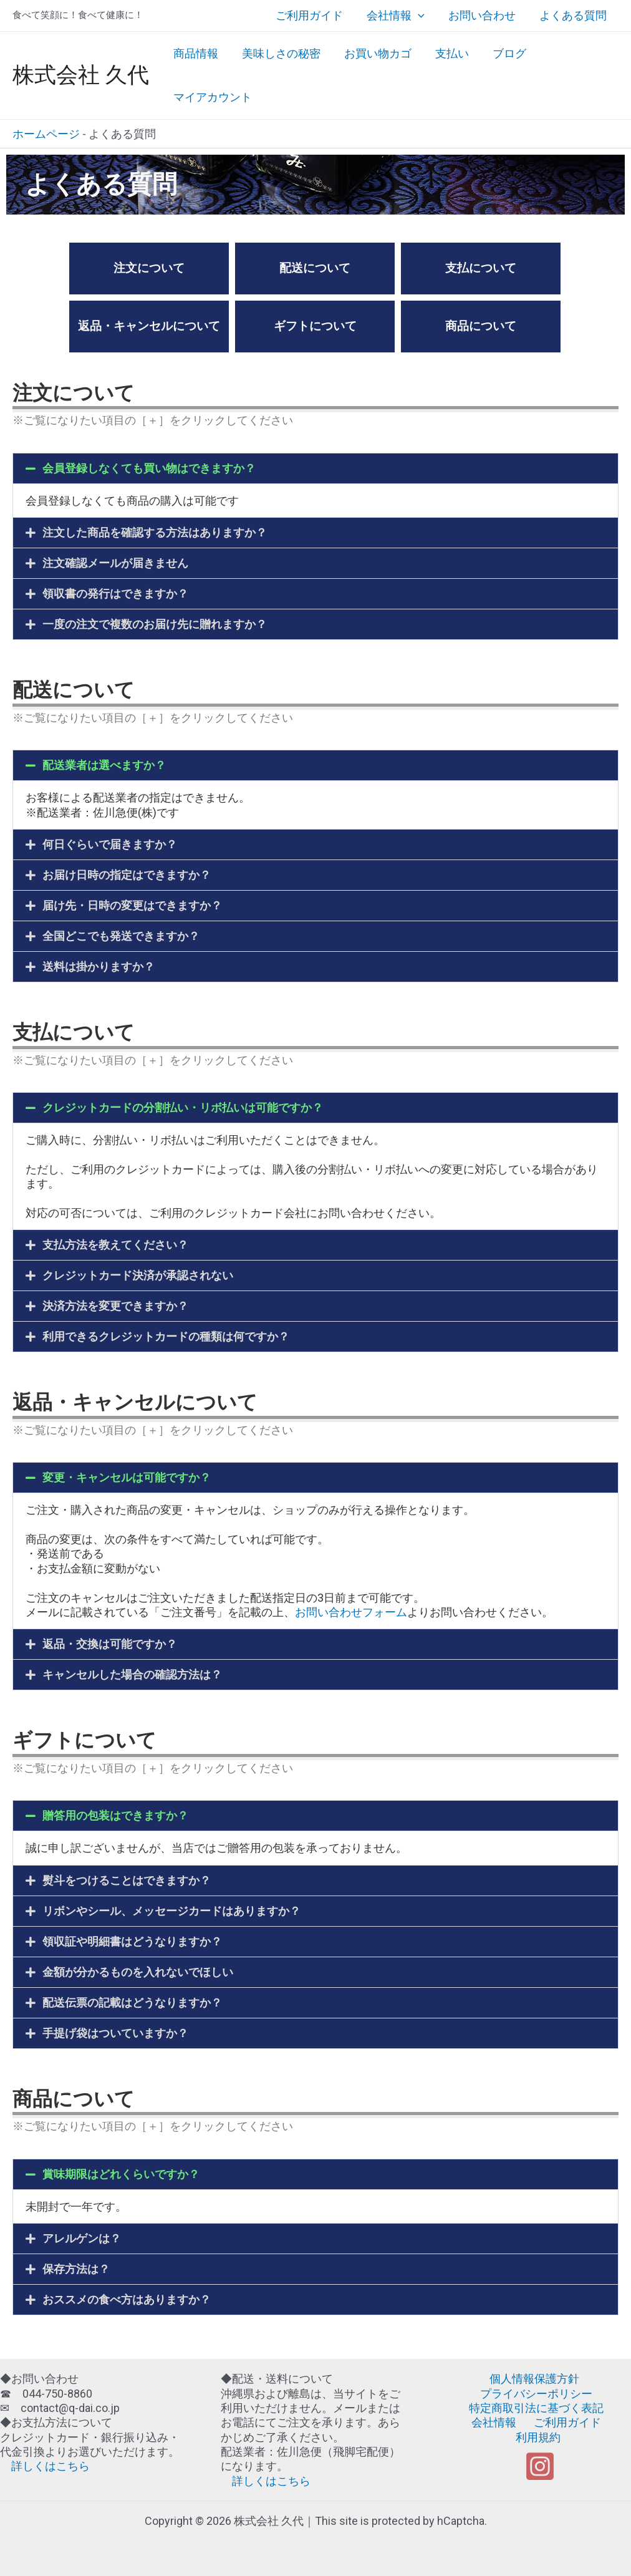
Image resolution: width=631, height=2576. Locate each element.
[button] (315, 468)
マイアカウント (212, 97)
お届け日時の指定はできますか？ (126, 874)
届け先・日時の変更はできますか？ (132, 905)
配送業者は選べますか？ (104, 765)
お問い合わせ (484, 15)
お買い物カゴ (374, 53)
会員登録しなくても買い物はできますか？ (149, 468)
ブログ (504, 53)
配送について (314, 268)
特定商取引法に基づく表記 (536, 2407)
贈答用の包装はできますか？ (115, 1815)
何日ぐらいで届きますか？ (109, 844)
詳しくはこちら (45, 2465)
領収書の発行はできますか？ (115, 593)
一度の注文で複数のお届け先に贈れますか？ (154, 624)
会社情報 (399, 15)
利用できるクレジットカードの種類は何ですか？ (165, 1336)
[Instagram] (540, 2451)
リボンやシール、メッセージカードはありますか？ (171, 1910)
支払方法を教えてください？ (115, 1244)
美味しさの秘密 (279, 53)
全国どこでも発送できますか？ (121, 935)
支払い (448, 53)
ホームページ (46, 133)
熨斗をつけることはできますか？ (126, 1880)
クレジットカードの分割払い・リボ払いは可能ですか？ (182, 1107)
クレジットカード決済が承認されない (137, 1275)
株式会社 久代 (80, 75)
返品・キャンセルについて (149, 326)
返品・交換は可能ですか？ (109, 1643)
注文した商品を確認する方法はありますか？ (154, 532)
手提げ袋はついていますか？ (115, 2033)
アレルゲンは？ (81, 2238)
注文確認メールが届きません (115, 562)
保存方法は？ (76, 2268)
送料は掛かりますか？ (98, 966)
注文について (149, 268)
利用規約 (606, 2422)
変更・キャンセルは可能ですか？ (126, 1477)
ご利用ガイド (313, 15)
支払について (480, 268)
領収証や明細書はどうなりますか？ (132, 1941)
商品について (480, 326)
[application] (421, 15)
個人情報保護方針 (534, 2378)
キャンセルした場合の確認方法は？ (132, 1674)
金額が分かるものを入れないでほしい (137, 1971)
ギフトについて (315, 326)
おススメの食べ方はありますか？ (126, 2299)
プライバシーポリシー (536, 2393)
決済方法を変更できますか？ (115, 1305)
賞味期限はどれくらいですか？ (121, 2174)
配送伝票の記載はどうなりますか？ (132, 2002)
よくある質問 (573, 15)
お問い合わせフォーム (351, 1612)
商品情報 (195, 53)
